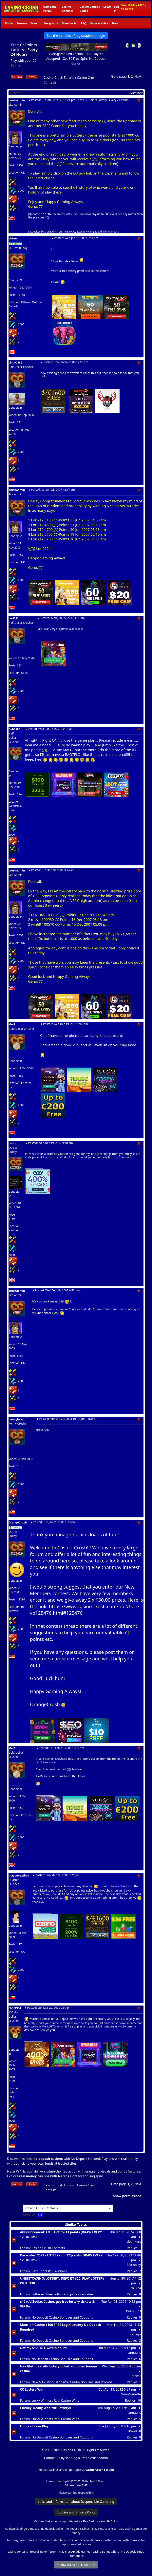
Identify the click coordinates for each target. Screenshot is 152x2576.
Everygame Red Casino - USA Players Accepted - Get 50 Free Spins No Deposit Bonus (76, 58)
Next (137, 76)
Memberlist (70, 23)
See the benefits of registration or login (76, 35)
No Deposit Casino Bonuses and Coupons (62, 2317)
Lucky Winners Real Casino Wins (55, 2400)
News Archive (98, 23)
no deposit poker (52, 2528)
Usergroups (51, 23)
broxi (12, 1143)
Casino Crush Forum (59, 77)
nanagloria (16, 1419)
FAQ (83, 23)
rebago (135, 2334)
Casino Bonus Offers (105, 2551)
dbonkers (134, 2241)
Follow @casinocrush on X (76, 2565)
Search (35, 23)
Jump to (28, 2214)
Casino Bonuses (67, 9)
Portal (9, 23)
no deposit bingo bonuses (22, 2528)
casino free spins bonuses (85, 2540)
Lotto (107, 7)
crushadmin (17, 100)
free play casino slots (20, 2540)
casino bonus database (51, 2540)
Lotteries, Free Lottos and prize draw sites (62, 2294)
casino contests (18, 2551)
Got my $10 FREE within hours (43, 2348)
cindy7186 (15, 362)
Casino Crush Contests (48, 2248)
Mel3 (12, 1024)
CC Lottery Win (31, 2389)
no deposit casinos (48, 2158)
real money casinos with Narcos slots (48, 2176)
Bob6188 (14, 729)
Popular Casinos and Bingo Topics (59, 2470)
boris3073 (133, 2311)
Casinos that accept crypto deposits (57, 2521)
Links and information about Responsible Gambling (76, 2501)
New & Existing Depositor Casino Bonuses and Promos (71, 2382)
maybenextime (19, 1875)
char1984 (15, 2008)
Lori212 (14, 618)
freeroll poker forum (43, 2551)
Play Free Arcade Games (74, 2551)
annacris (134, 2352)
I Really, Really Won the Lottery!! (45, 2408)
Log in (116, 9)
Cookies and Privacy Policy (76, 2512)
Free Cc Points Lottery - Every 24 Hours (24, 49)
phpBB (66, 2481)
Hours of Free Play (34, 2426)
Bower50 (134, 2431)
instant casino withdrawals (122, 2540)
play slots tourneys (104, 2528)
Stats (114, 23)
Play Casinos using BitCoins (100, 2521)
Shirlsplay (134, 2265)
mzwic (136, 2376)
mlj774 (136, 2288)
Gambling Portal (49, 9)
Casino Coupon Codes (90, 9)
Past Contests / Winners (49, 2271)
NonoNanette (131, 2394)
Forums (22, 23)
